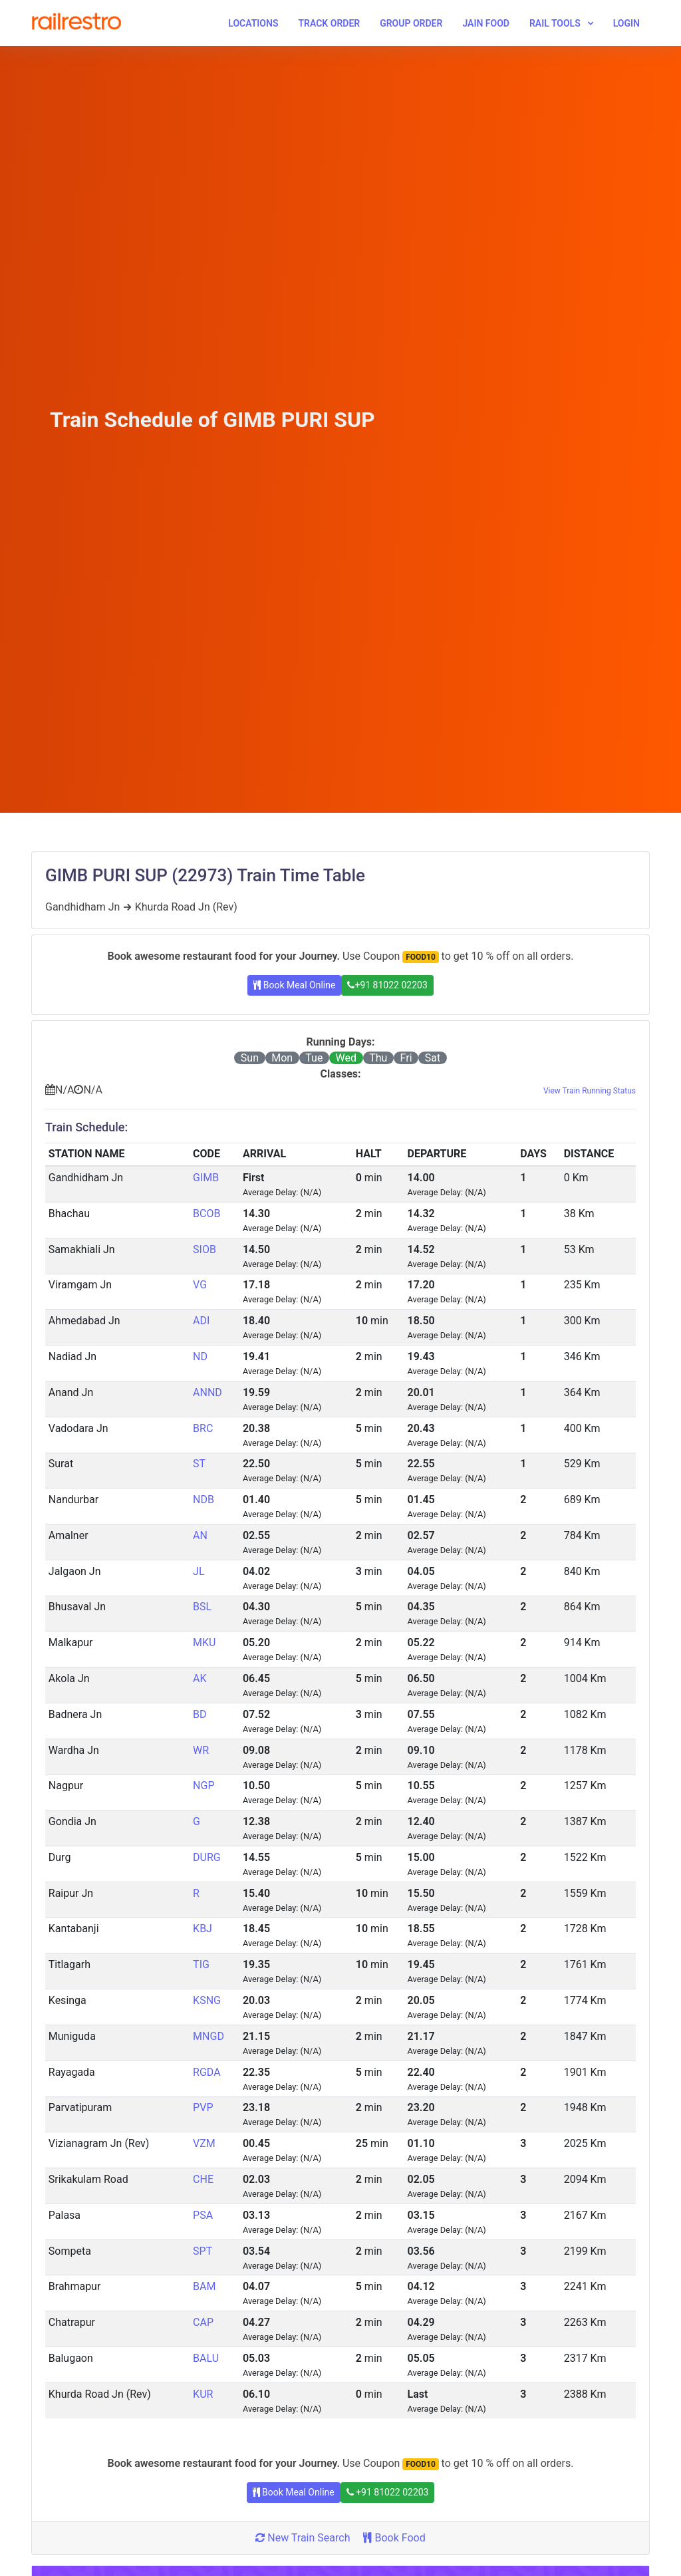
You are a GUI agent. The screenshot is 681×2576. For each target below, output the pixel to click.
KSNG (207, 2000)
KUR (203, 2394)
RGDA (207, 2072)
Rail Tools (555, 23)
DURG (207, 1857)
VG (200, 1284)
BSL (202, 1606)
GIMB (206, 1177)
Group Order (411, 23)
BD (199, 1714)
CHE (203, 2179)
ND (200, 1356)
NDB (203, 1499)
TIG (201, 1964)
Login (626, 23)
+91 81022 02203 (387, 985)
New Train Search (302, 2537)
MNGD (208, 2036)
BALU (206, 2358)
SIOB (204, 1249)
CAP (203, 2322)
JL (198, 1571)
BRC (203, 1428)
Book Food (394, 2537)
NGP (203, 1785)
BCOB (206, 1213)
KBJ (202, 1928)
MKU (204, 1642)
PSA (203, 2215)
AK (199, 1678)
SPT (202, 2251)
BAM (204, 2286)
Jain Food (485, 23)
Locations (253, 23)
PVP (203, 2107)
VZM (204, 2143)
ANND (207, 1392)
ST (199, 1463)
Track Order (329, 23)
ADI (201, 1320)
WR (201, 1750)
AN (200, 1535)
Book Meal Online (294, 985)
